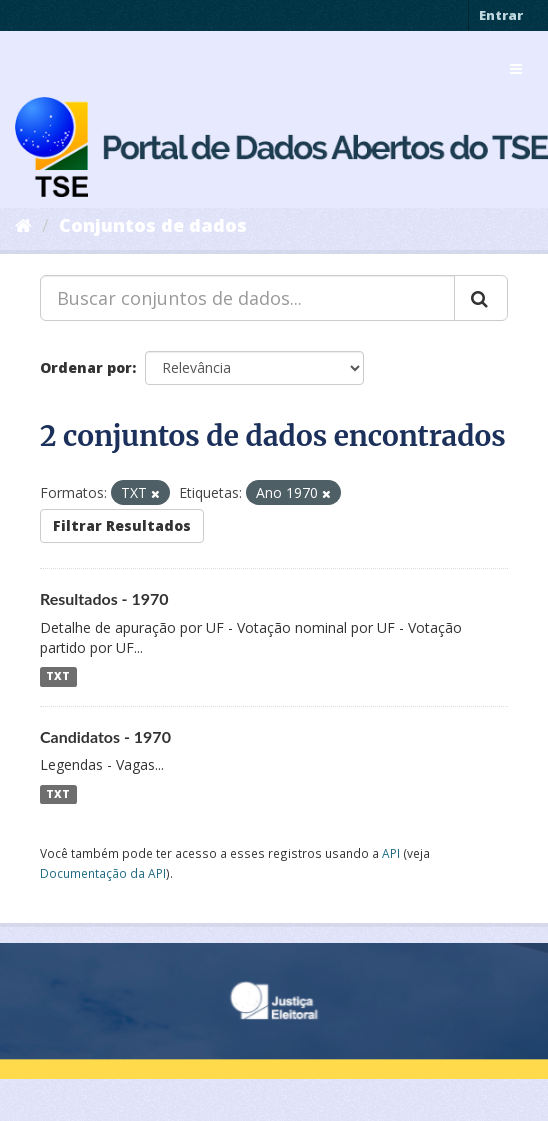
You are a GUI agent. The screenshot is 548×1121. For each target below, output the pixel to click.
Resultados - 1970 (104, 598)
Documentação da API (103, 873)
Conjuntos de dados (153, 225)
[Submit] (481, 298)
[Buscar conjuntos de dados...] (247, 298)
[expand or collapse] (516, 69)
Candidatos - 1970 (105, 736)
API (391, 853)
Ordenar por (86, 367)
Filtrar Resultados (122, 525)
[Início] (23, 225)
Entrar (501, 15)
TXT (58, 677)
